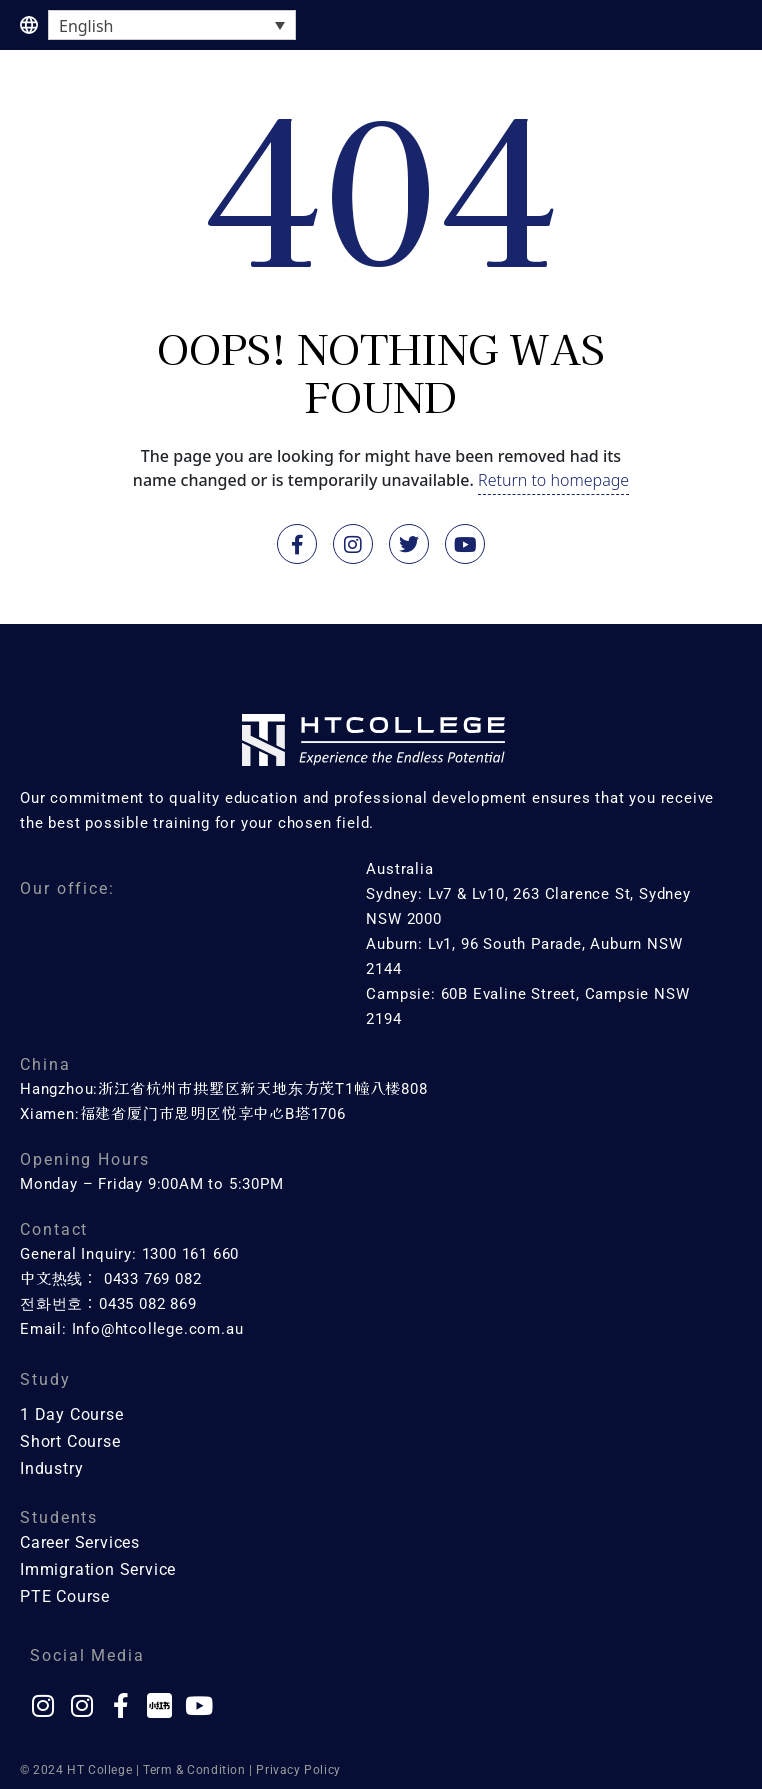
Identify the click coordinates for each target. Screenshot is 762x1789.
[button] (722, 89)
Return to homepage (553, 480)
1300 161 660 (191, 1254)
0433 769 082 (153, 1279)
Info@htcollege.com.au (158, 1329)
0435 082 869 (148, 1304)
